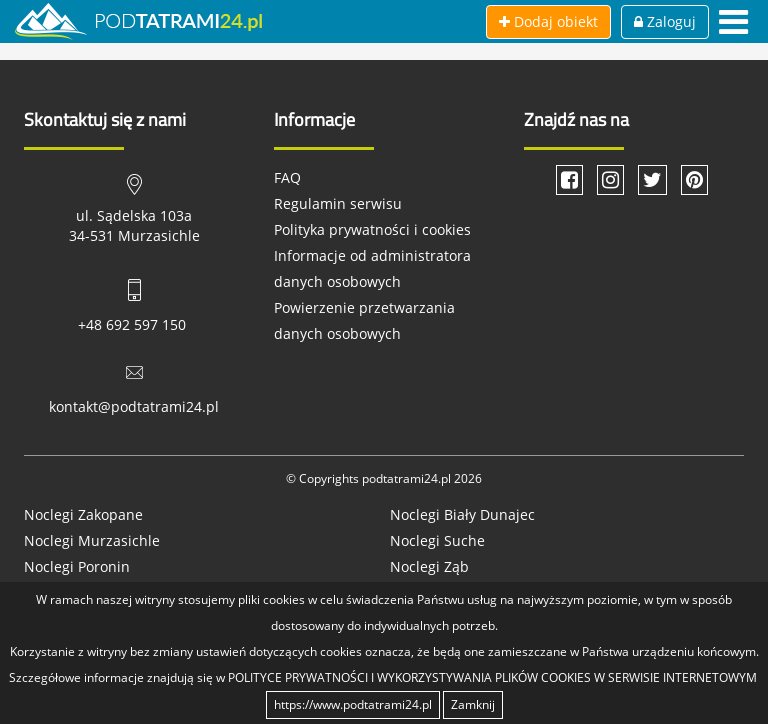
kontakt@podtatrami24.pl (134, 406)
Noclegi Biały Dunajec (462, 514)
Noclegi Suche (437, 540)
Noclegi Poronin (77, 566)
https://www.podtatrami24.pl (353, 704)
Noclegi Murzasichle (92, 540)
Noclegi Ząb (429, 566)
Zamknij (473, 704)
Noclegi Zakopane (83, 514)
